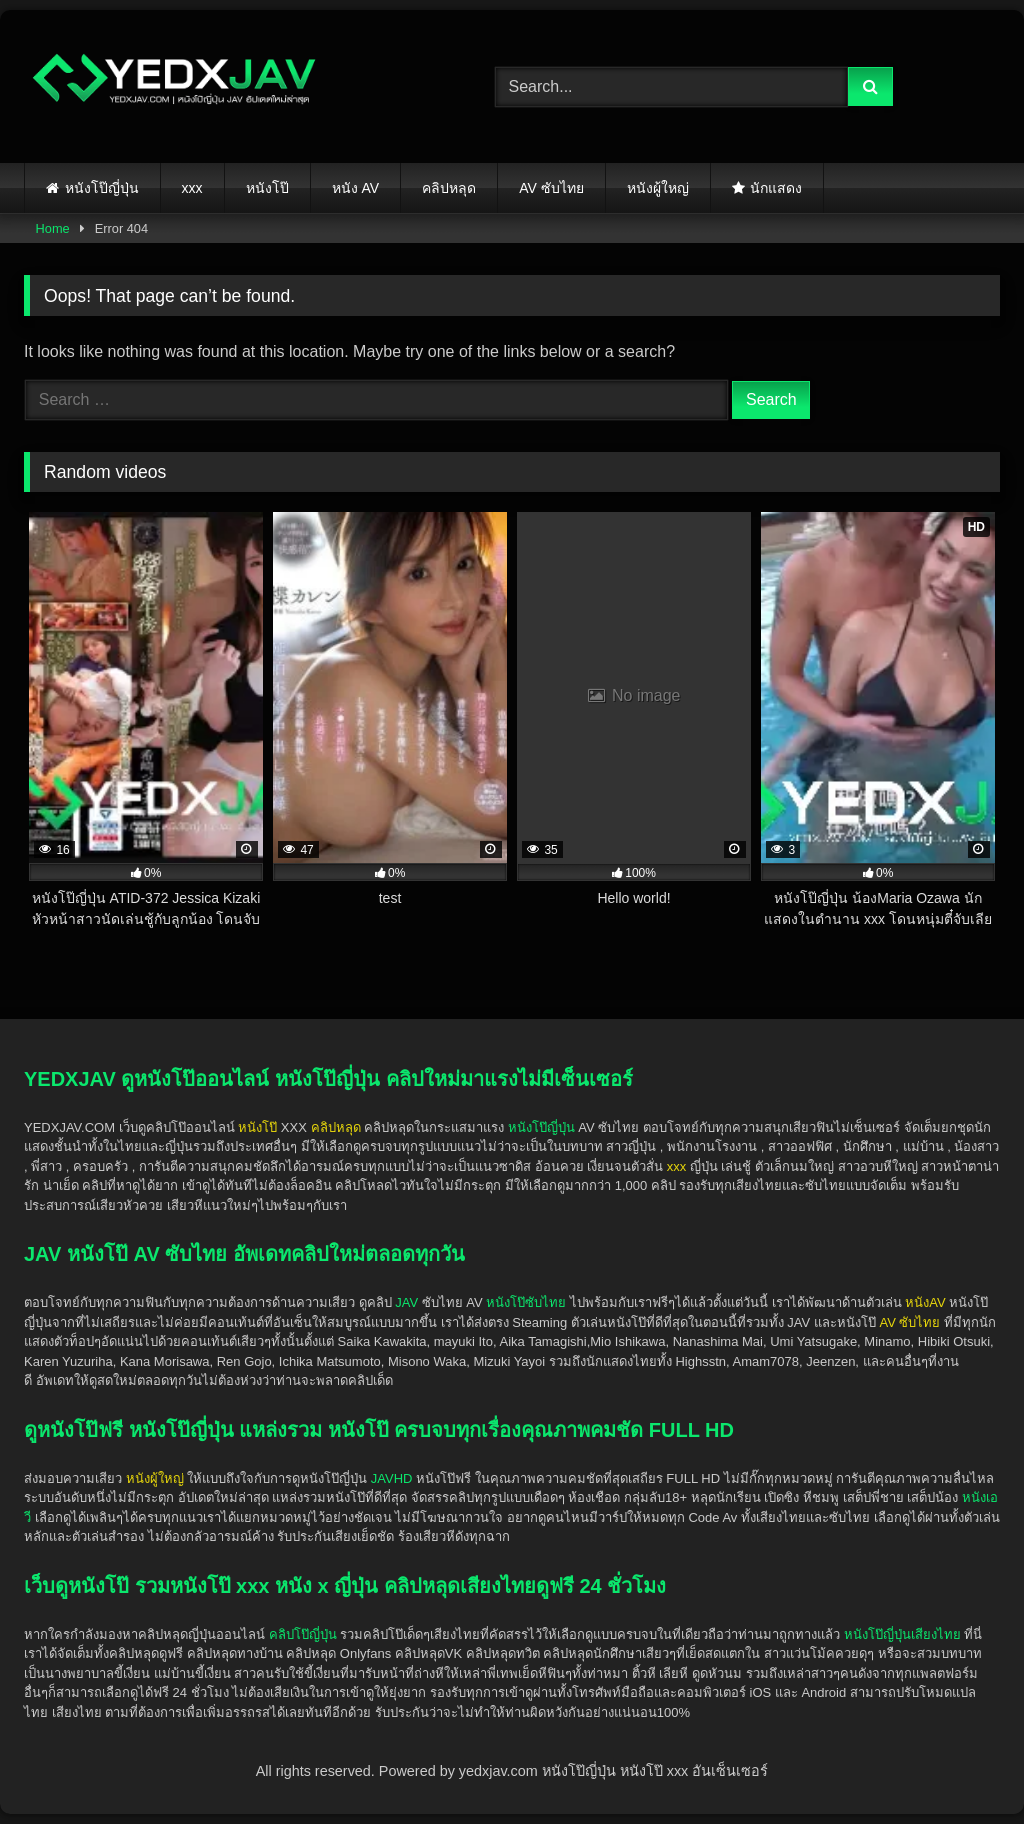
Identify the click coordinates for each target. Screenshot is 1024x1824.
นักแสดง (776, 188)
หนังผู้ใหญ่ (658, 188)
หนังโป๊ (267, 188)
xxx (192, 188)
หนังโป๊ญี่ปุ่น (102, 188)
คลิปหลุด (449, 188)
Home (53, 228)
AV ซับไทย (551, 188)
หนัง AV (356, 188)
